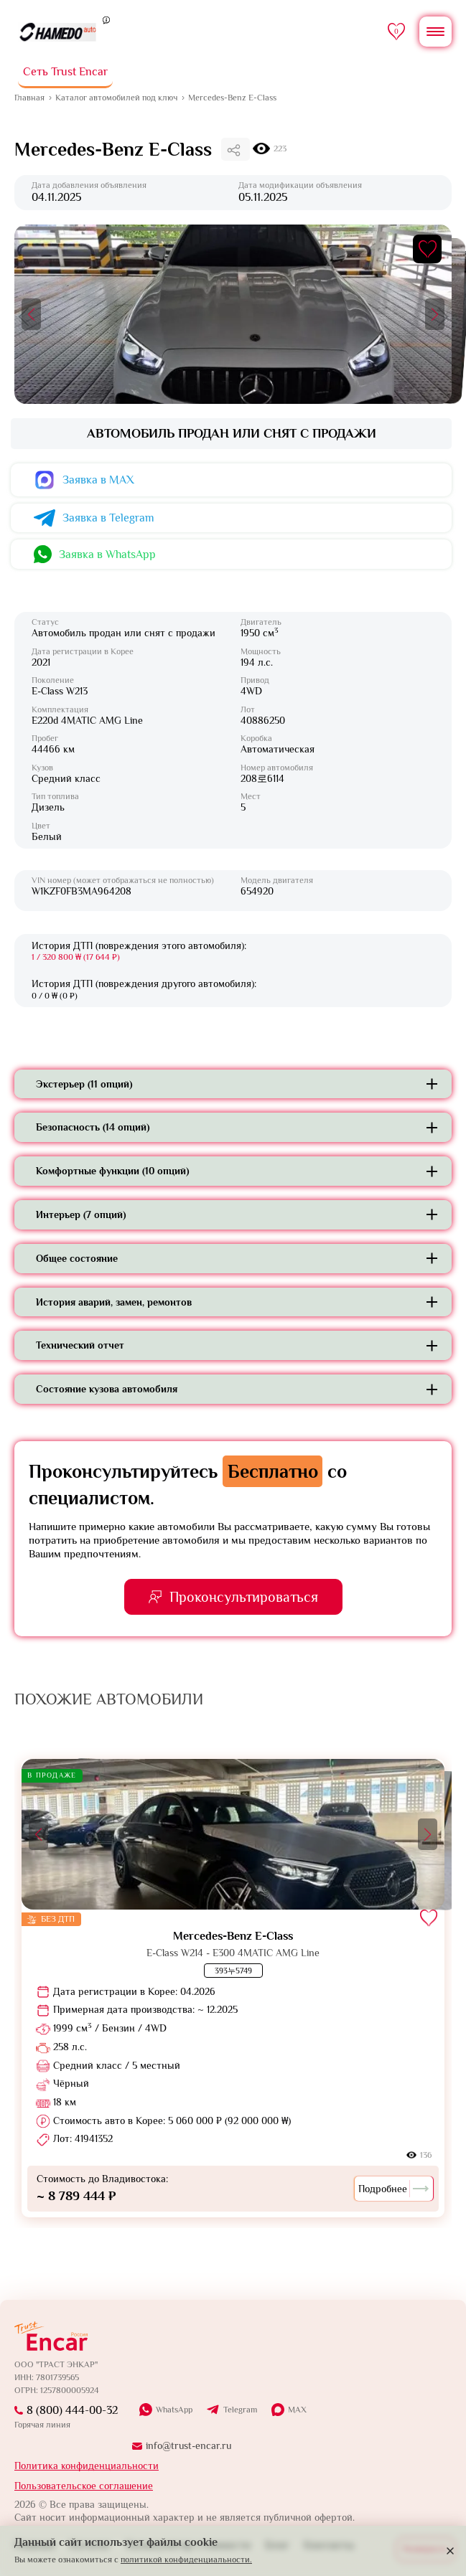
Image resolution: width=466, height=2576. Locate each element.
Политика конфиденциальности (86, 2465)
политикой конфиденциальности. (186, 2559)
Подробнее (393, 2188)
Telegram (240, 2410)
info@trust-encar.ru (188, 2445)
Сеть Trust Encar (65, 71)
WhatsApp (174, 2410)
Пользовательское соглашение (83, 2485)
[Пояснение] (106, 19)
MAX (297, 2410)
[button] (31, 314)
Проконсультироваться (243, 1597)
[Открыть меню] (435, 31)
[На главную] (58, 31)
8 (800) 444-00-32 (72, 2410)
